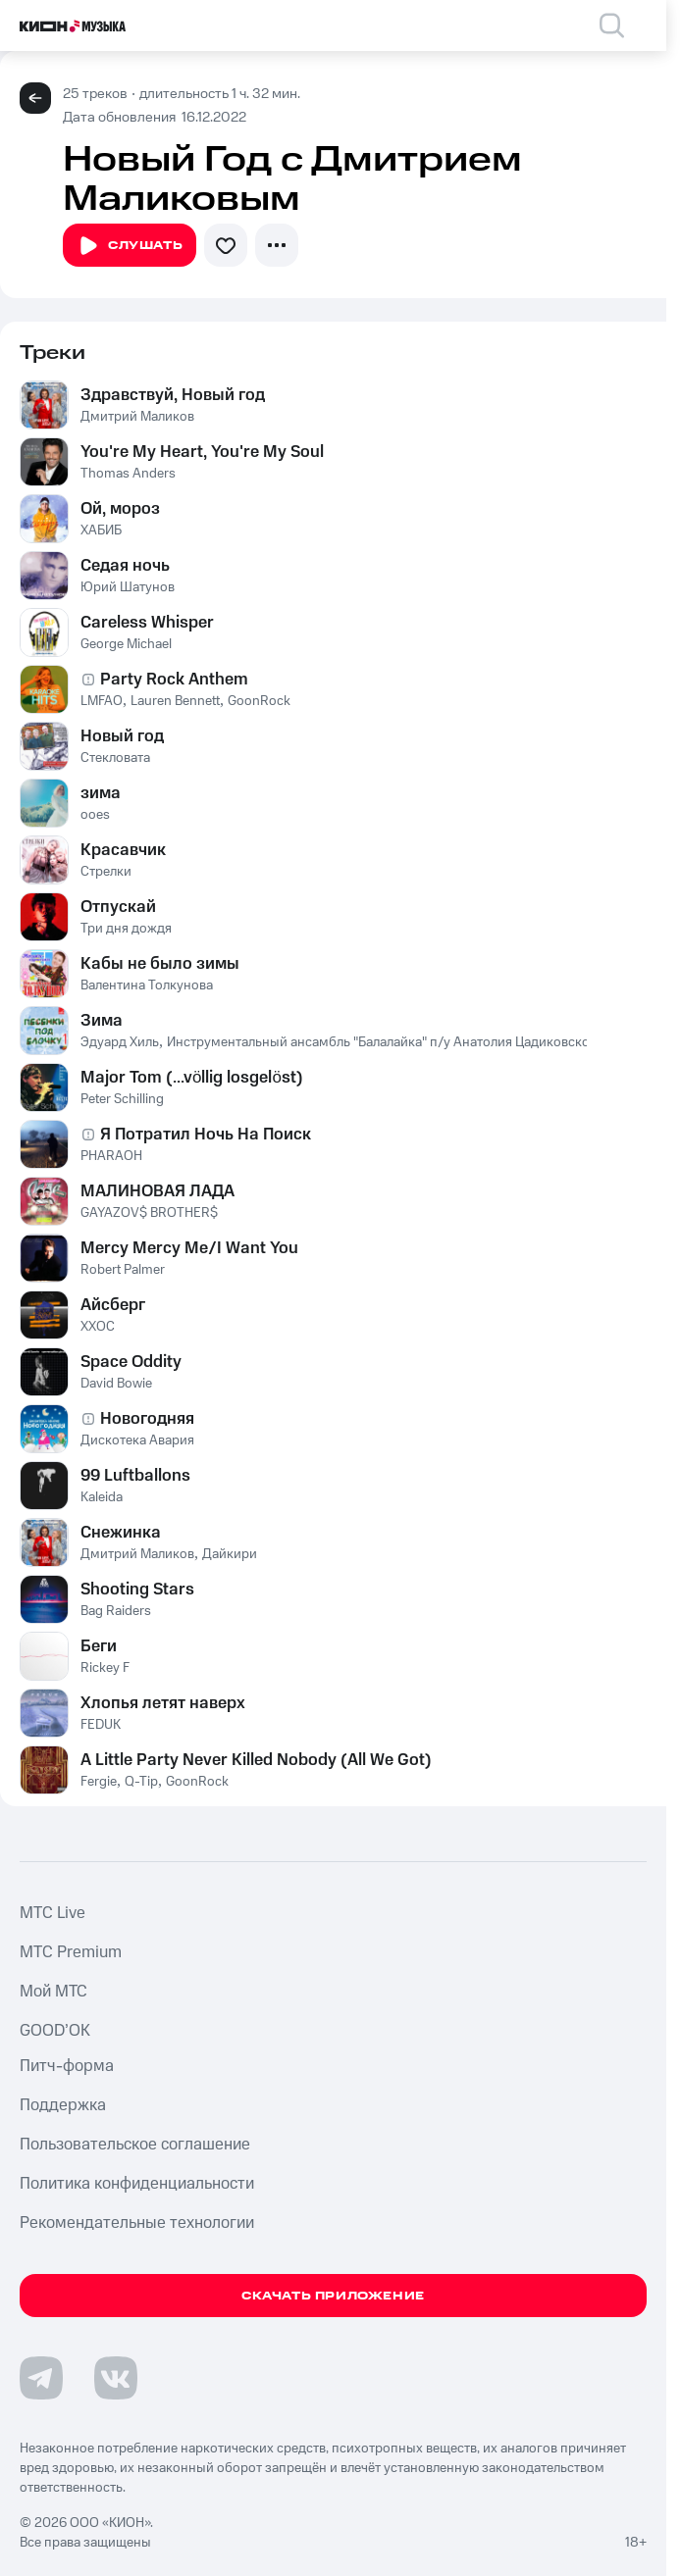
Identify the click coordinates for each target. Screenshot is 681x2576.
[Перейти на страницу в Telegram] (41, 2377)
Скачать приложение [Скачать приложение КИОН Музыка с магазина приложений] (333, 2296)
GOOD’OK (55, 2031)
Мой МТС (53, 1991)
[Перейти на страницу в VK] (115, 2377)
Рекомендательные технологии (137, 2223)
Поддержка (63, 2105)
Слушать (130, 246)
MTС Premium (71, 1952)
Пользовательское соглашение (135, 2144)
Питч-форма (67, 2066)
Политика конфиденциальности (137, 2184)
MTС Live (52, 1913)
